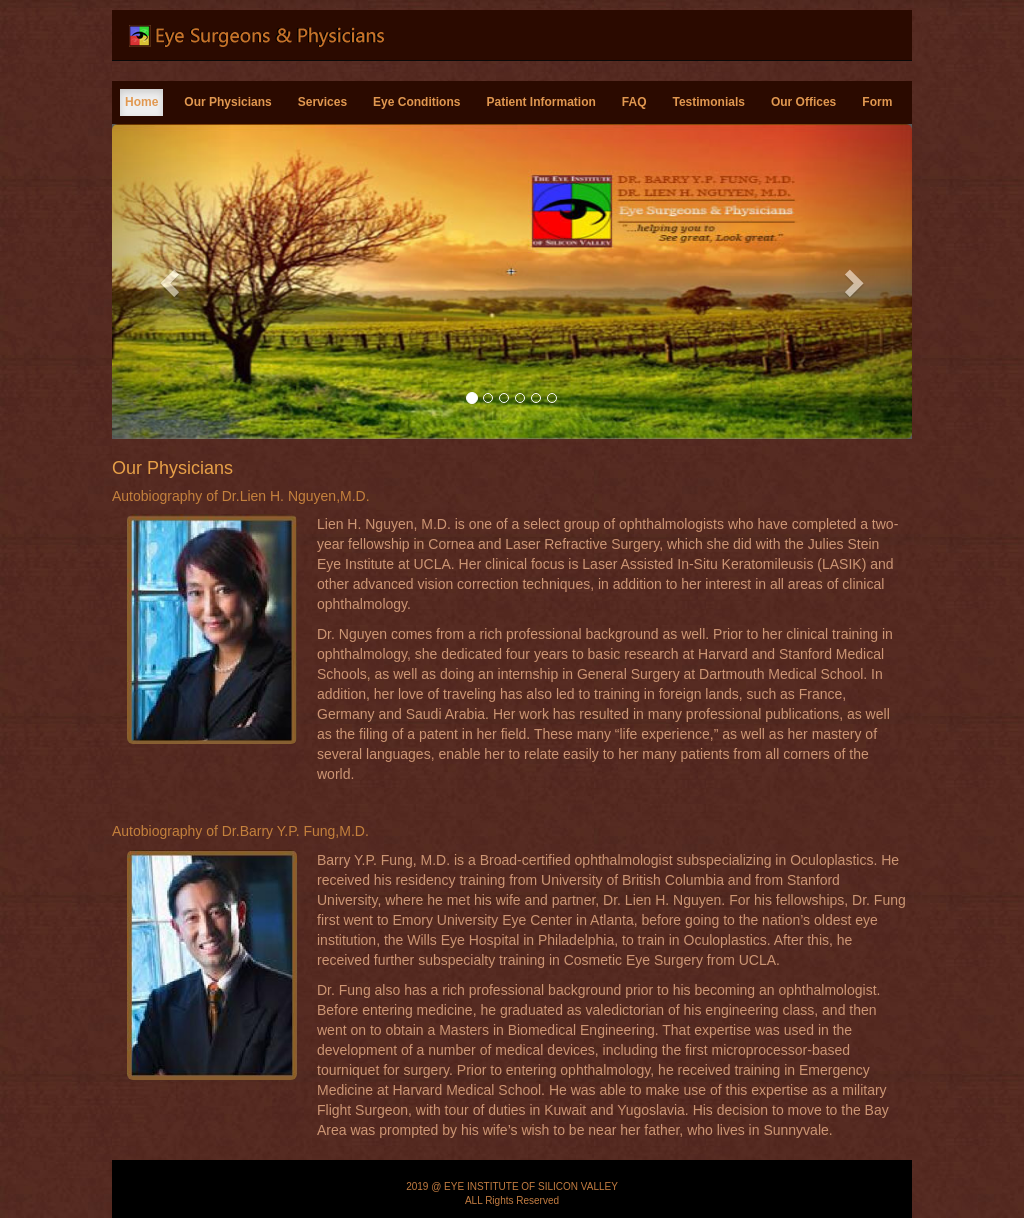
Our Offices (803, 102)
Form (877, 102)
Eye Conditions (416, 102)
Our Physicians (227, 102)
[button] (172, 281)
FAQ (634, 102)
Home (141, 102)
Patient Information (540, 102)
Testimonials (708, 102)
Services (322, 102)
